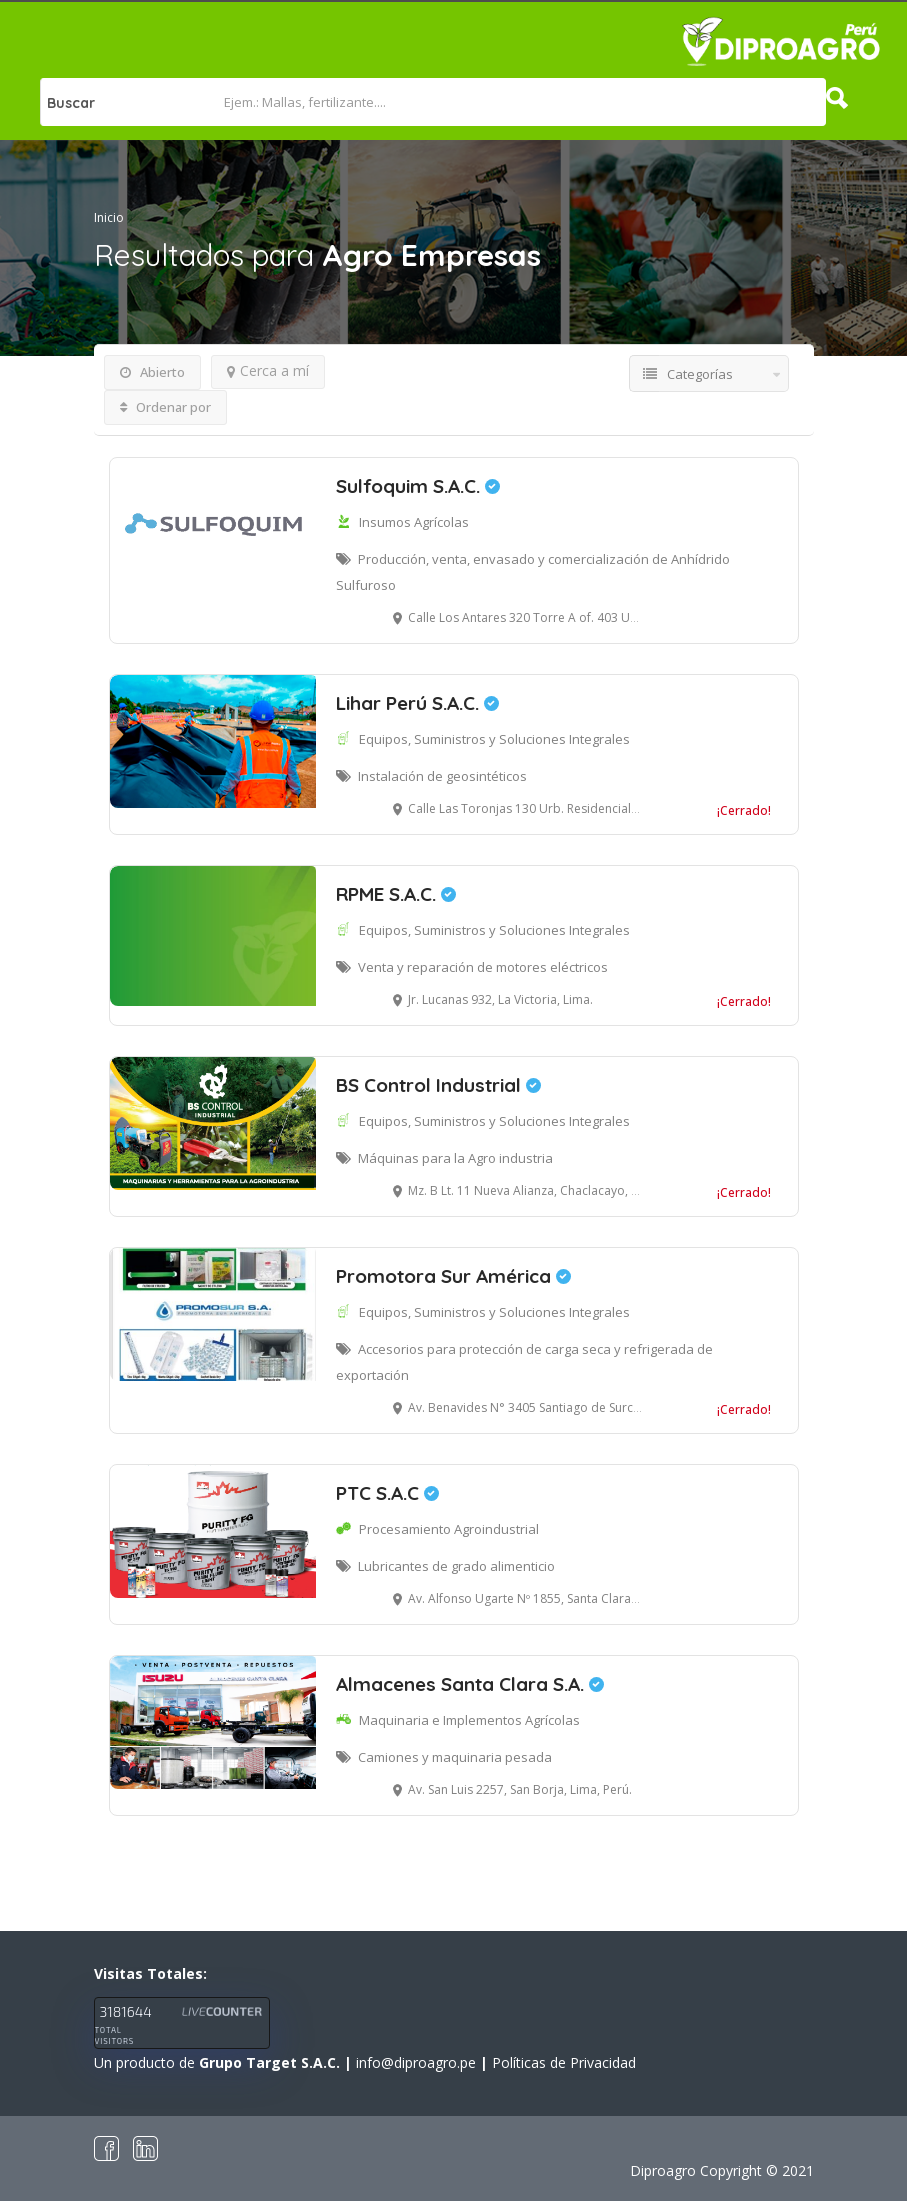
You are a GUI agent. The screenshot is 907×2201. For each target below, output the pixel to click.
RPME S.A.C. (396, 894)
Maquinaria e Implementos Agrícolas (469, 1720)
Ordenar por (165, 407)
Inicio (109, 217)
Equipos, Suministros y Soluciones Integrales (494, 739)
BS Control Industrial (438, 1085)
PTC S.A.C (387, 1493)
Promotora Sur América (453, 1276)
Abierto (152, 372)
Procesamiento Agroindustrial (449, 1529)
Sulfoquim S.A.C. (418, 486)
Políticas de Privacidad (564, 2062)
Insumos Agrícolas (414, 522)
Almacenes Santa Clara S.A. (470, 1684)
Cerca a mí (268, 370)
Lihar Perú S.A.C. (417, 703)
